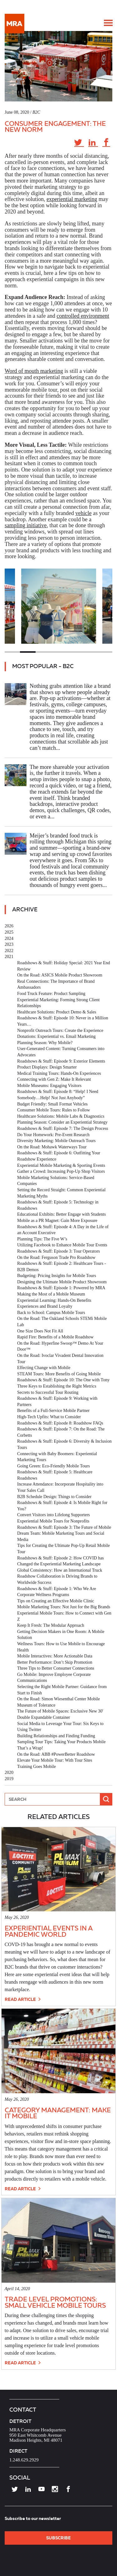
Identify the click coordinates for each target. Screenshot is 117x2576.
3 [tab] (43, 652)
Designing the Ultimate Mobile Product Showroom (62, 1282)
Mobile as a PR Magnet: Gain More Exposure (57, 1220)
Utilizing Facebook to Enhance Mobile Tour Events (62, 1245)
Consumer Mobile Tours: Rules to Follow (53, 1110)
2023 (9, 944)
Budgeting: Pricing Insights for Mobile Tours (56, 1275)
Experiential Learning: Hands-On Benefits (54, 1300)
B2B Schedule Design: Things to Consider (54, 1496)
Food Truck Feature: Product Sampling (51, 993)
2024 (9, 938)
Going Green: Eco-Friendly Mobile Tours (53, 1466)
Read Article (23, 1999)
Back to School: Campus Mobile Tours (51, 1312)
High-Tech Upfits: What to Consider (49, 1416)
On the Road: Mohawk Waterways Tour (52, 1147)
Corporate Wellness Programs (43, 1594)
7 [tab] (104, 652)
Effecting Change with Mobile (43, 1367)
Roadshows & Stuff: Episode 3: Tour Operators (58, 1251)
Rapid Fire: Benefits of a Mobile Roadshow (55, 1337)
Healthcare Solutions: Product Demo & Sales (56, 1012)
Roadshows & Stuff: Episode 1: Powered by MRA (61, 1287)
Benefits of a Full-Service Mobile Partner (53, 1410)
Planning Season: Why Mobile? (44, 1042)
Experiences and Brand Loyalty (44, 1306)
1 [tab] (12, 652)
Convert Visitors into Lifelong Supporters (53, 1514)
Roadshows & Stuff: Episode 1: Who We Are (56, 1588)
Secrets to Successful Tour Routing (47, 1392)
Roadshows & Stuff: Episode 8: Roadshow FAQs (60, 1423)
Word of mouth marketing (34, 371)
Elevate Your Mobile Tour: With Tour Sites (54, 1760)
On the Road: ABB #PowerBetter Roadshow (56, 1754)
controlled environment (82, 316)
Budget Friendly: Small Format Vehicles (52, 1104)
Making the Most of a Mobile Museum (51, 1294)
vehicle (83, 513)
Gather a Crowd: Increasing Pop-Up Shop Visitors (61, 1171)
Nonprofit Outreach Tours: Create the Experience (60, 1030)
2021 (9, 956)
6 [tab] (89, 652)
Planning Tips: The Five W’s (42, 1239)
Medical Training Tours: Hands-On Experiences (59, 1073)
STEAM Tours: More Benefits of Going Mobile (59, 1374)
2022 (9, 950)
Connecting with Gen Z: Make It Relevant (54, 1079)
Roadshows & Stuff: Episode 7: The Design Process (62, 1128)
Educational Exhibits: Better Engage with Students (61, 1214)
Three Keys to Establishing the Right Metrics (56, 1386)
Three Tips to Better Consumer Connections (55, 1668)
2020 (9, 1772)
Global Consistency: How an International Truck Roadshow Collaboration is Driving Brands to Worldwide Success (59, 1576)
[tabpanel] (58, 606)
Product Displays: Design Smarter (47, 1067)
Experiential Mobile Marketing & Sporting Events (61, 1165)
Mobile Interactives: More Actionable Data (54, 1656)
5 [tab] (73, 652)
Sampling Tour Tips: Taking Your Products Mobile (61, 1741)
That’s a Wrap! (30, 1748)
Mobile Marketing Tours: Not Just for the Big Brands (63, 1607)
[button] (108, 23)
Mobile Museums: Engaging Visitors (49, 1085)
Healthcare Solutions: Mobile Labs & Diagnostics (61, 1116)
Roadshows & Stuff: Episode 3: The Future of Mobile (64, 1527)
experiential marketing (71, 199)
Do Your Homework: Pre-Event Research (53, 1134)
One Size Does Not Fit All (40, 1331)
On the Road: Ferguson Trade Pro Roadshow (56, 1257)
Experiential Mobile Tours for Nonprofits (53, 1521)
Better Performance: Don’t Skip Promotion (54, 1662)
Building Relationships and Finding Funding (56, 1736)
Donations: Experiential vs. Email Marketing (56, 1036)
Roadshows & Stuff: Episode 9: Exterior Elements (61, 1061)
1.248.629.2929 (24, 2459)
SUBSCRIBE (58, 2538)
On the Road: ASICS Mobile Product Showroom (59, 975)
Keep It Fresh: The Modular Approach (50, 1625)
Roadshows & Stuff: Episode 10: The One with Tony (63, 1380)
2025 (9, 932)
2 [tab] (27, 652)
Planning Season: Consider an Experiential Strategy (62, 1122)
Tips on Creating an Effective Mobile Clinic (55, 1601)
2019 (9, 1778)
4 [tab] (58, 652)
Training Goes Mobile (36, 1766)
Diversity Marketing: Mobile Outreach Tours (56, 1140)
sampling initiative (25, 525)
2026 (9, 926)
